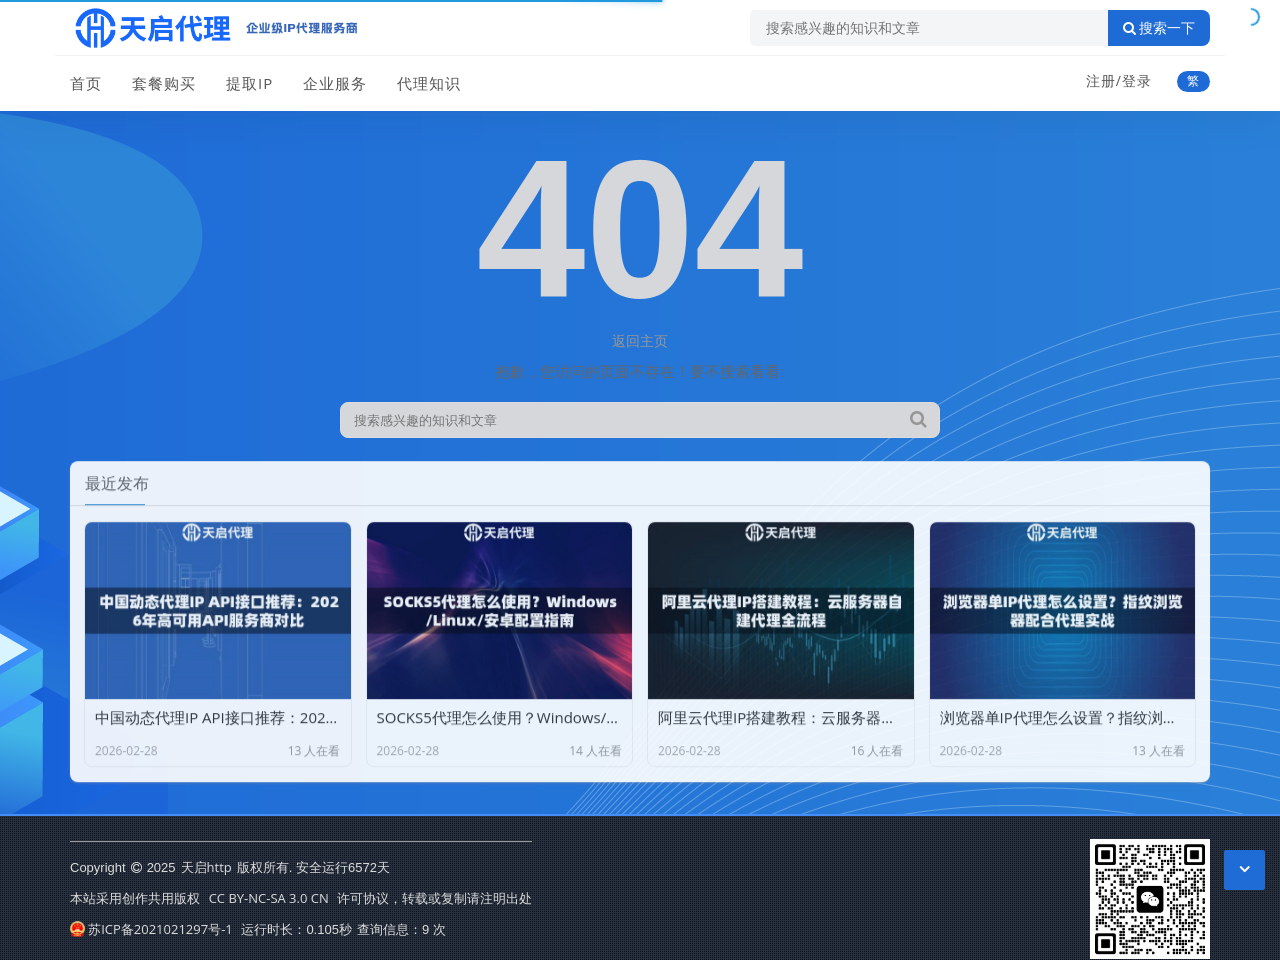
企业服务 (335, 83)
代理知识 (429, 83)
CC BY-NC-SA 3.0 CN (269, 898)
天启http (206, 867)
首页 (86, 83)
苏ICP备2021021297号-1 (151, 929)
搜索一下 (1159, 28)
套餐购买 (164, 83)
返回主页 (640, 340)
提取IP (249, 83)
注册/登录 (1119, 80)
